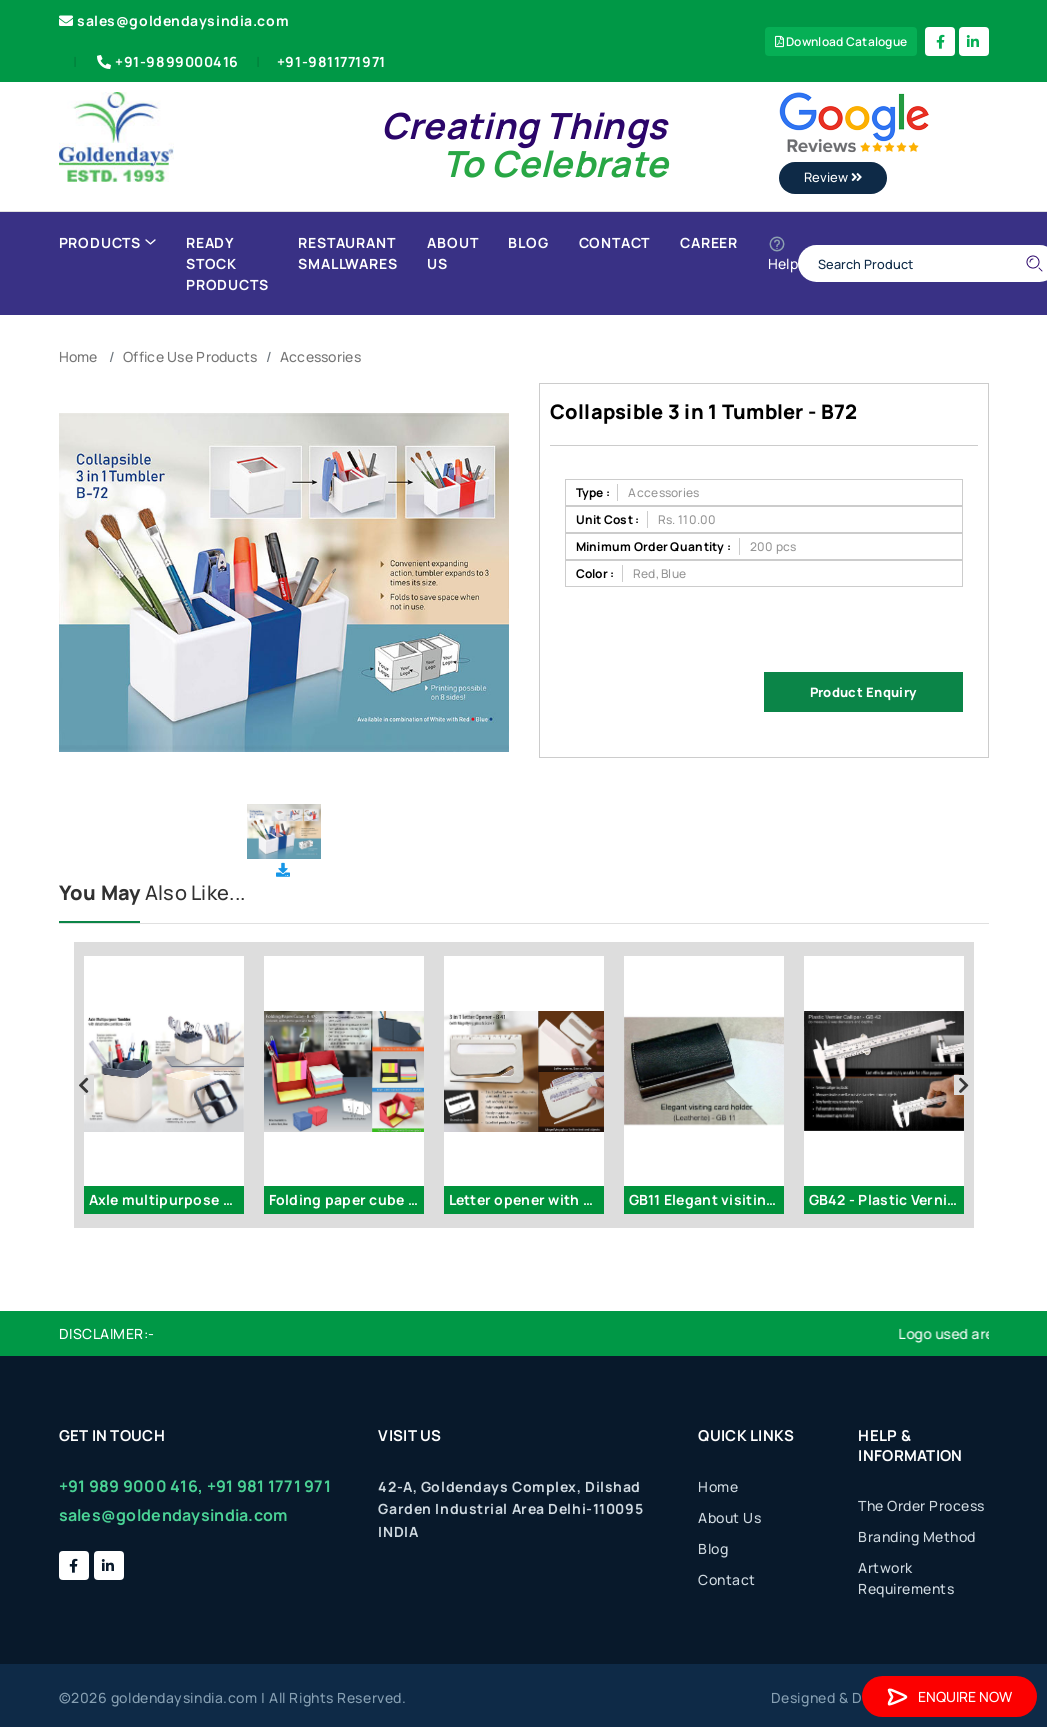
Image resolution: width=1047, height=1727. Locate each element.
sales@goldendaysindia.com (174, 20)
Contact (615, 242)
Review (833, 177)
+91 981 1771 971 (269, 1486)
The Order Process (921, 1505)
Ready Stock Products (227, 263)
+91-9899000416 (166, 61)
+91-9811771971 (331, 61)
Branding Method (917, 1536)
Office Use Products (190, 356)
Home (78, 356)
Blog (528, 242)
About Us (452, 253)
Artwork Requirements (906, 1578)
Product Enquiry (863, 692)
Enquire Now (949, 1696)
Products (107, 242)
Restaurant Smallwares (347, 253)
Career (709, 242)
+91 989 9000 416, (131, 1486)
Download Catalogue (841, 41)
